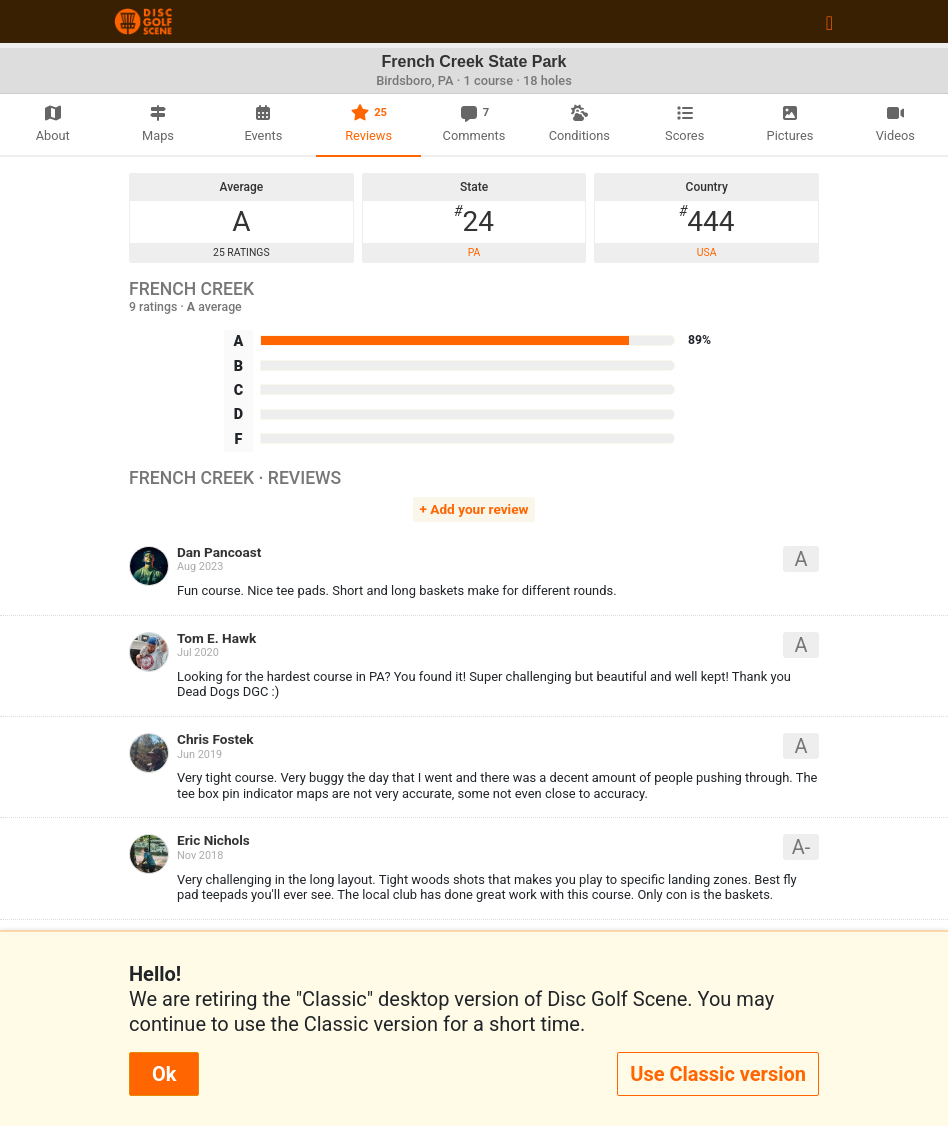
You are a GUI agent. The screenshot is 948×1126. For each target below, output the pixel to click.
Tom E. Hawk (216, 638)
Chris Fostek (215, 739)
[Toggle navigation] (829, 22)
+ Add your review (474, 509)
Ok (164, 1074)
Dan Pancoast (219, 552)
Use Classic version (718, 1074)
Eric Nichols (213, 840)
